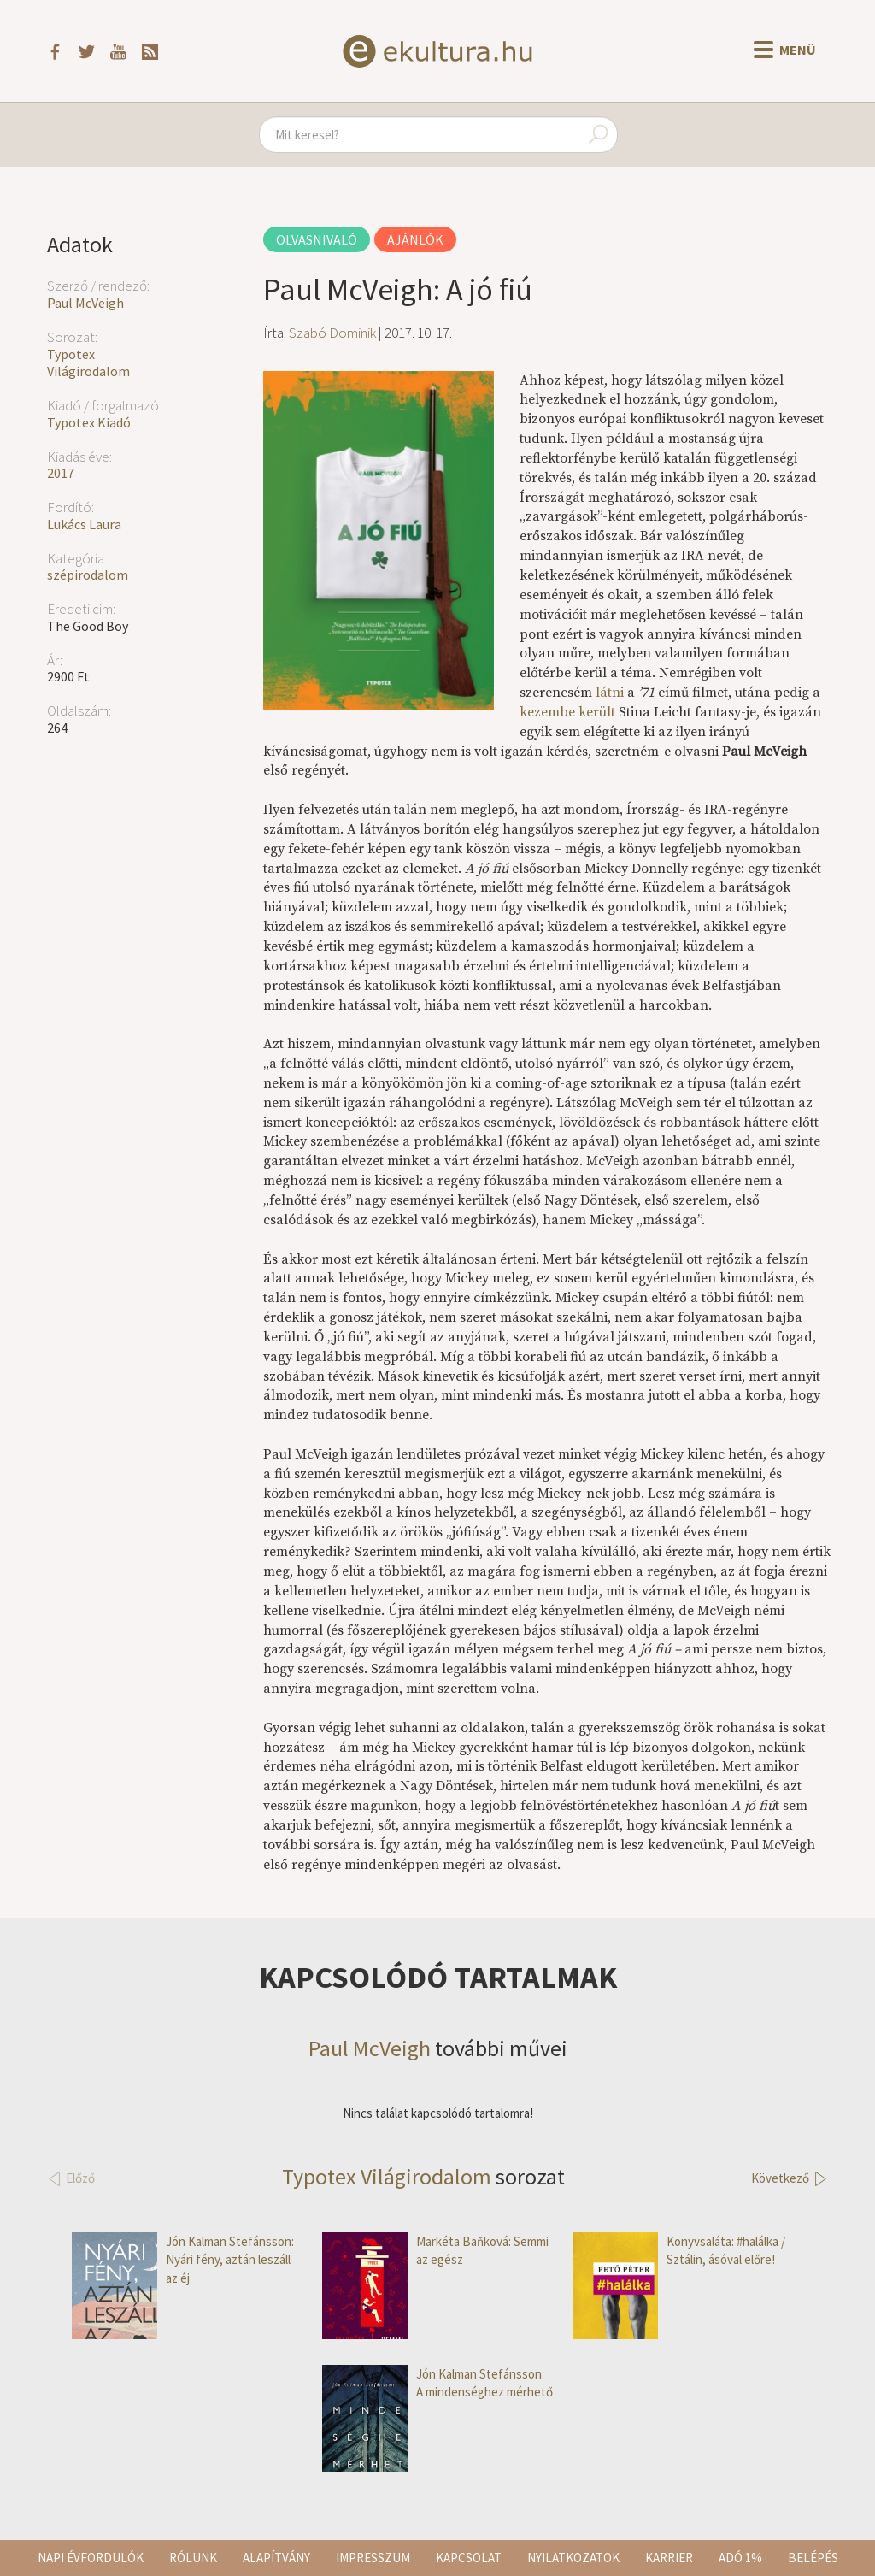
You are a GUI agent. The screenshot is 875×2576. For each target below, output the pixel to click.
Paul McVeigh (85, 302)
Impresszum (373, 2557)
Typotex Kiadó (89, 422)
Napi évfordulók (91, 2557)
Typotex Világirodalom (88, 362)
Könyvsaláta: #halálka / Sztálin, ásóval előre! (679, 2250)
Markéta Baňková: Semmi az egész (435, 2250)
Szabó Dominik (332, 332)
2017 (60, 472)
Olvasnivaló (316, 239)
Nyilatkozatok (573, 2557)
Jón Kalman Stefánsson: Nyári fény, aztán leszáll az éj (183, 2259)
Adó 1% (740, 2557)
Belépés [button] (813, 2557)
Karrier (669, 2557)
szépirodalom (87, 574)
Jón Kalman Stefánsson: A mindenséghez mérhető (437, 2383)
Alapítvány (276, 2557)
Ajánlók (415, 239)
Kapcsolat (469, 2557)
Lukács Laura (84, 524)
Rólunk (193, 2557)
